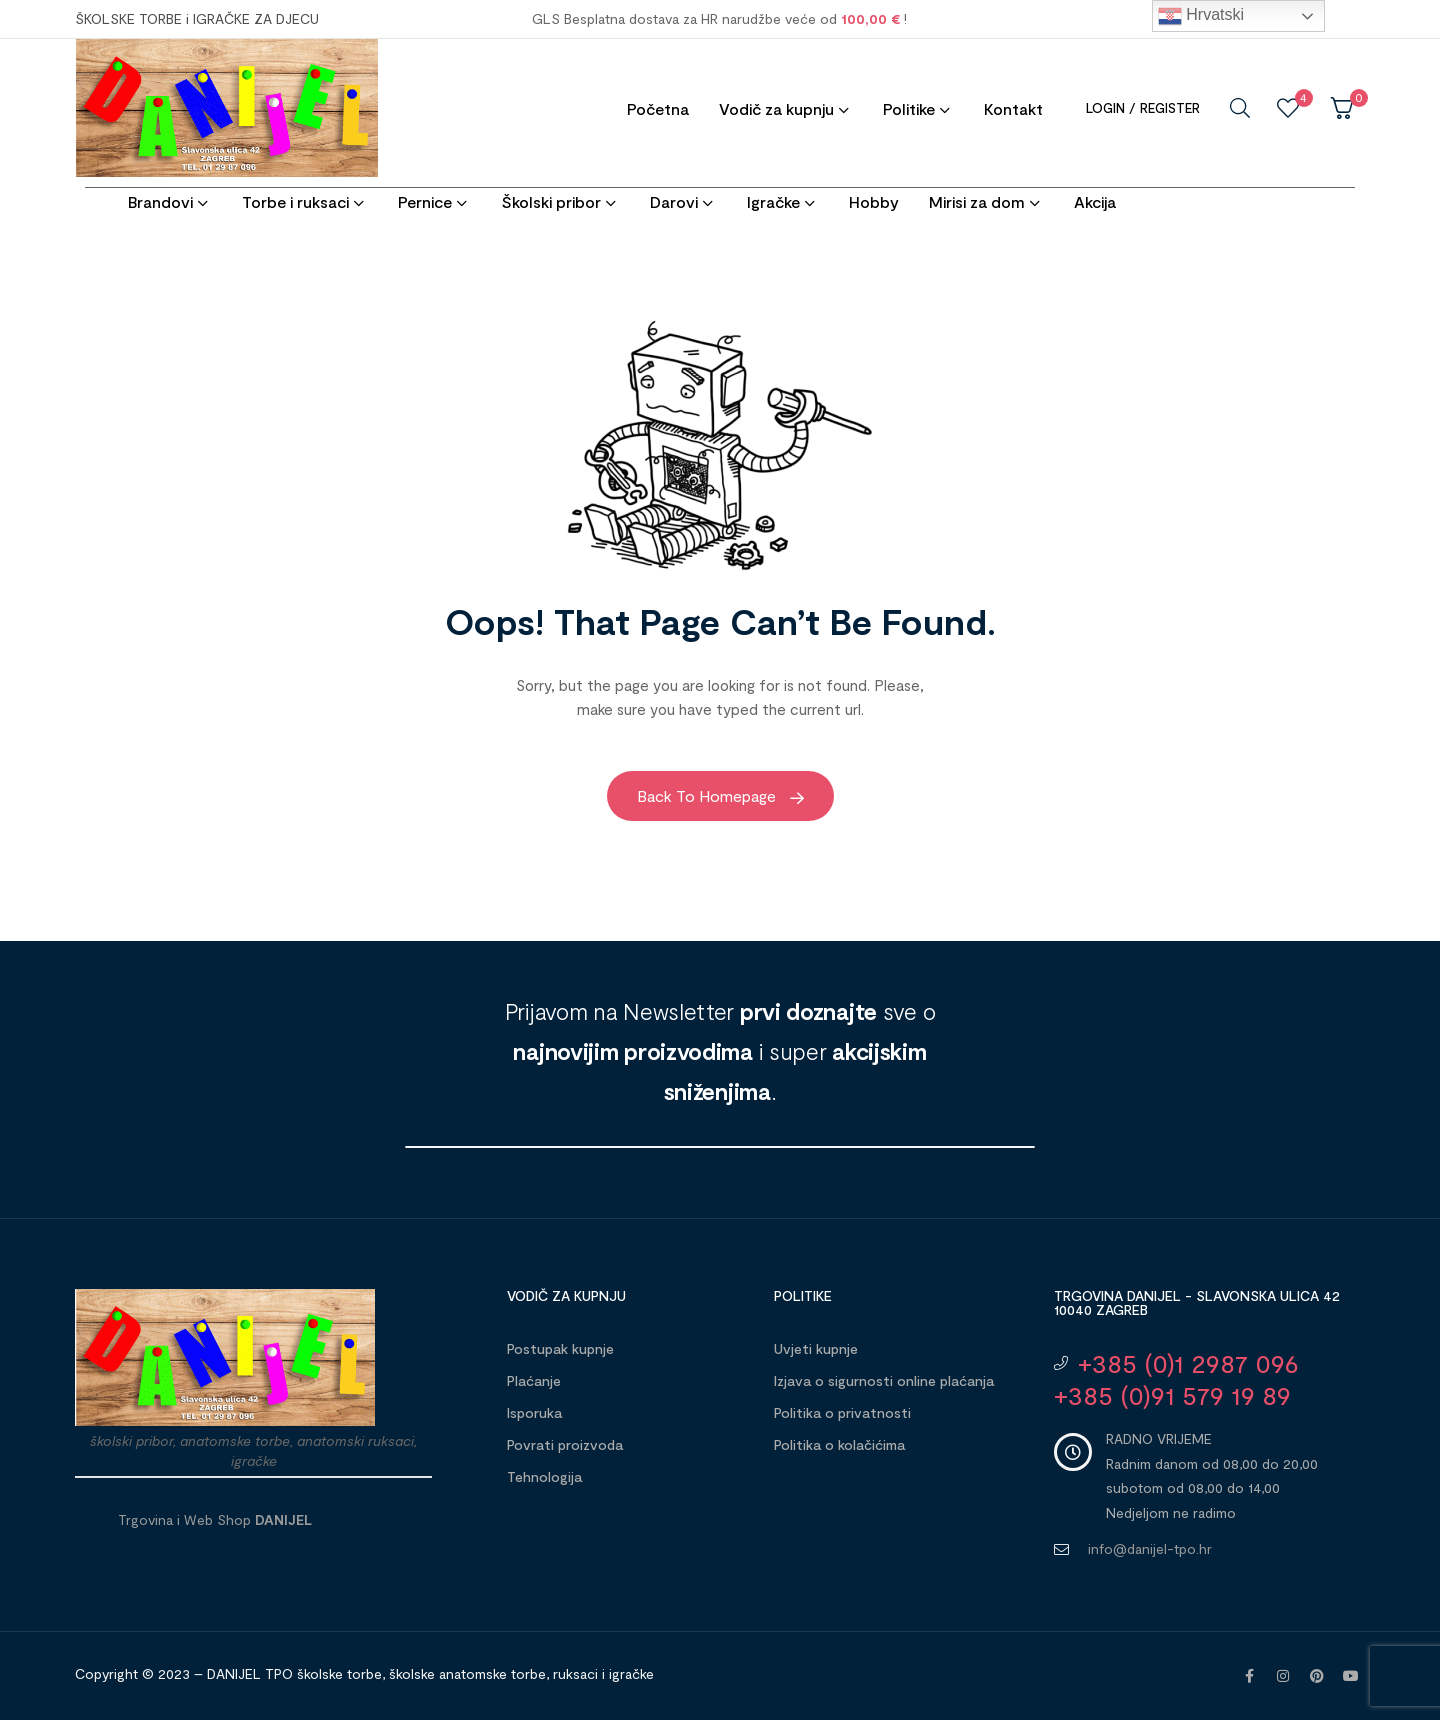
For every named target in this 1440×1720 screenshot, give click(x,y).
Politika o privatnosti (842, 1412)
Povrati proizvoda (565, 1444)
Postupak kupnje (560, 1348)
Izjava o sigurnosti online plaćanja (884, 1380)
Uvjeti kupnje (816, 1348)
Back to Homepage (720, 795)
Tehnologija (544, 1476)
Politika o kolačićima (839, 1444)
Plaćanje (534, 1380)
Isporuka (534, 1412)
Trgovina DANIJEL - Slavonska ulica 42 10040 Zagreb (1197, 1302)
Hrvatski (1201, 16)
